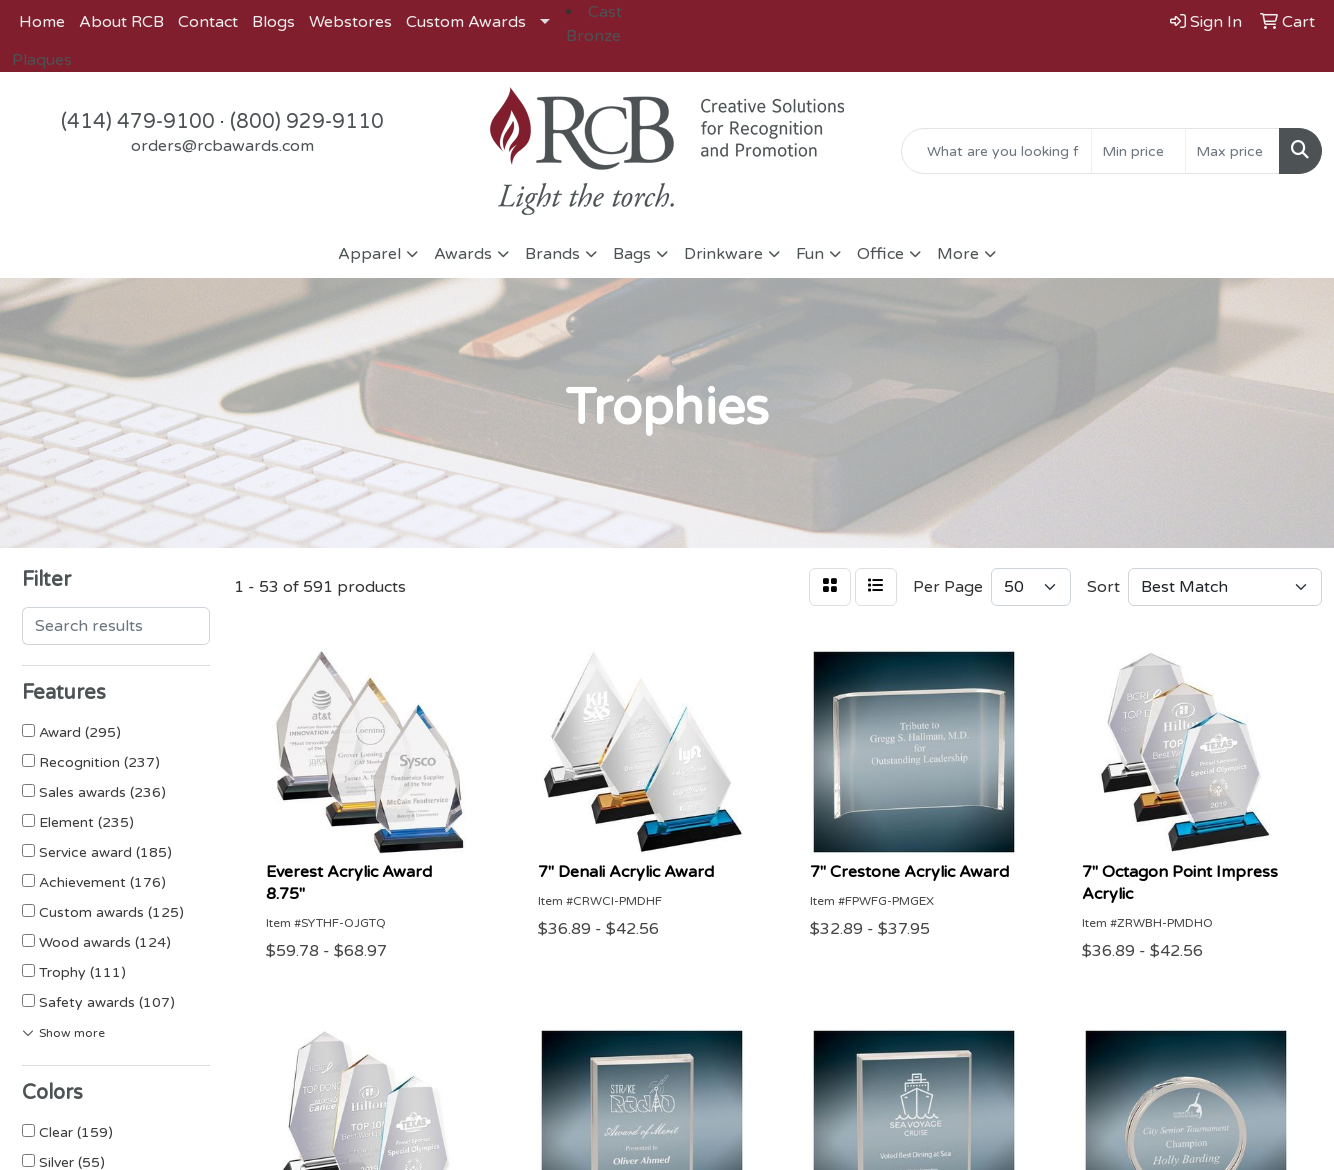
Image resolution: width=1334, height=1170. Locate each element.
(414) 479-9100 (138, 122)
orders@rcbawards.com (222, 146)
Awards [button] (463, 254)
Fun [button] (810, 254)
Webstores (350, 22)
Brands (552, 254)
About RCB (121, 22)
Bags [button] (632, 254)
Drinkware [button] (723, 254)
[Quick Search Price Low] (1138, 151)
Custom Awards (466, 22)
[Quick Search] (996, 151)
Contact (208, 22)
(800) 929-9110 (307, 122)
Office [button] (880, 254)
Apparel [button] (369, 254)
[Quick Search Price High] (1232, 151)
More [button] (958, 254)
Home (42, 22)
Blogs (273, 22)
